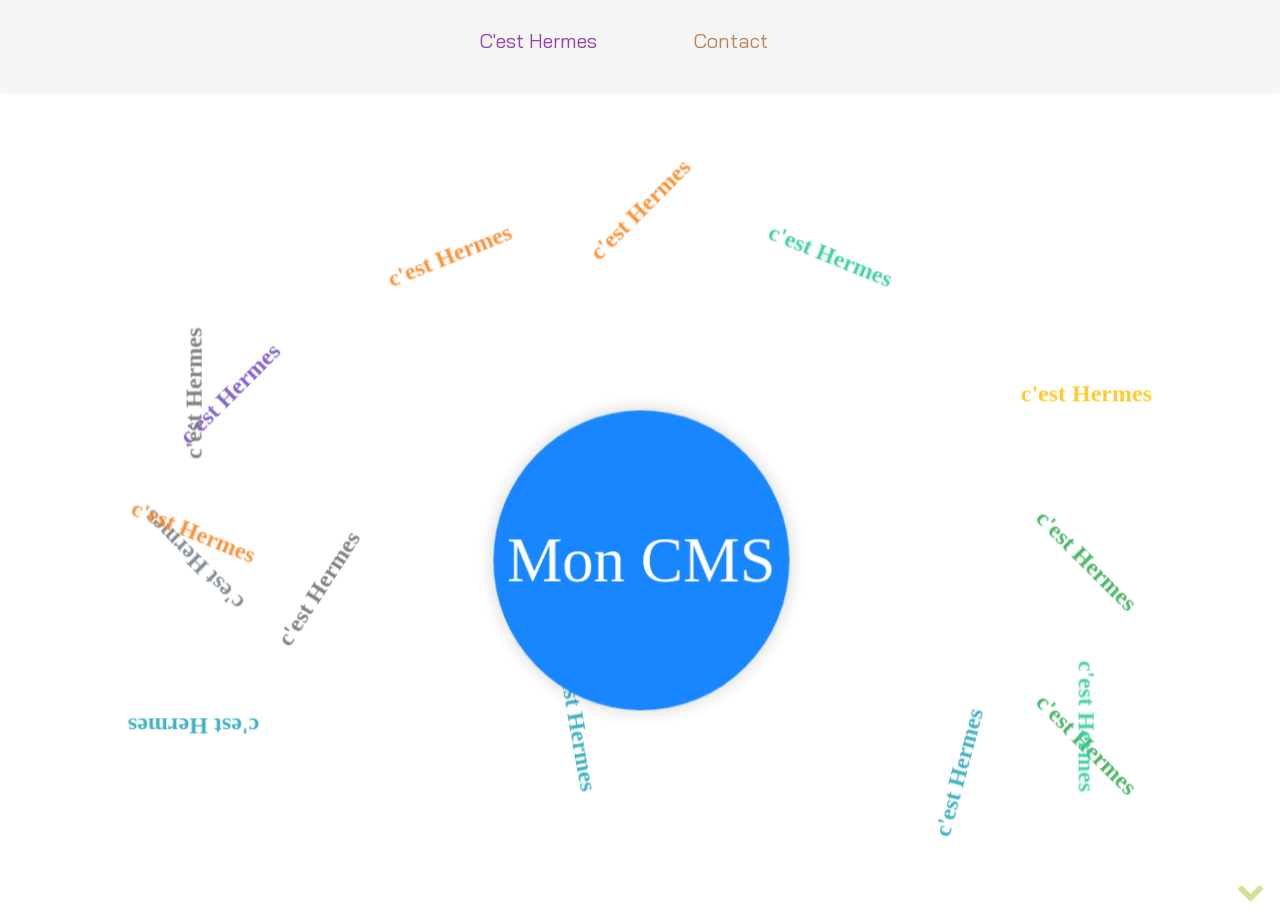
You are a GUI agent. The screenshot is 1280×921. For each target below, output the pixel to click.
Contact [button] (730, 41)
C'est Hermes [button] (538, 41)
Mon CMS (642, 568)
